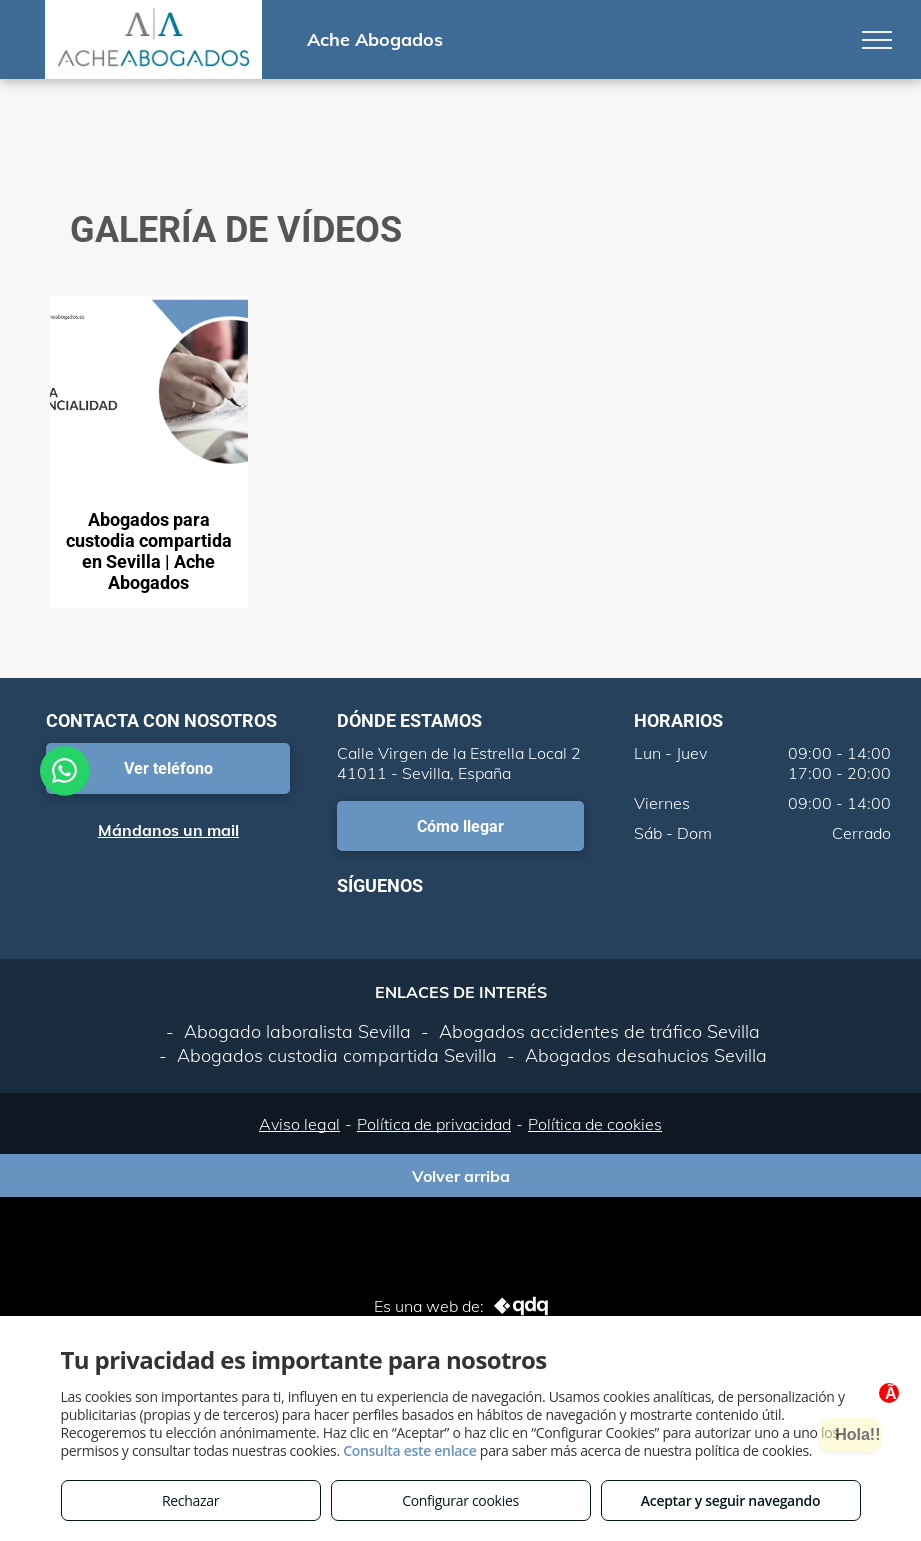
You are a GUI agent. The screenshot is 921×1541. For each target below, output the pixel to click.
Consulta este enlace (409, 1450)
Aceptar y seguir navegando (730, 1500)
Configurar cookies (460, 1500)
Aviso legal (299, 1124)
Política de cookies (595, 1124)
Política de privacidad (434, 1124)
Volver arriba (461, 1176)
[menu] (877, 40)
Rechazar (190, 1500)
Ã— (896, 1394)
